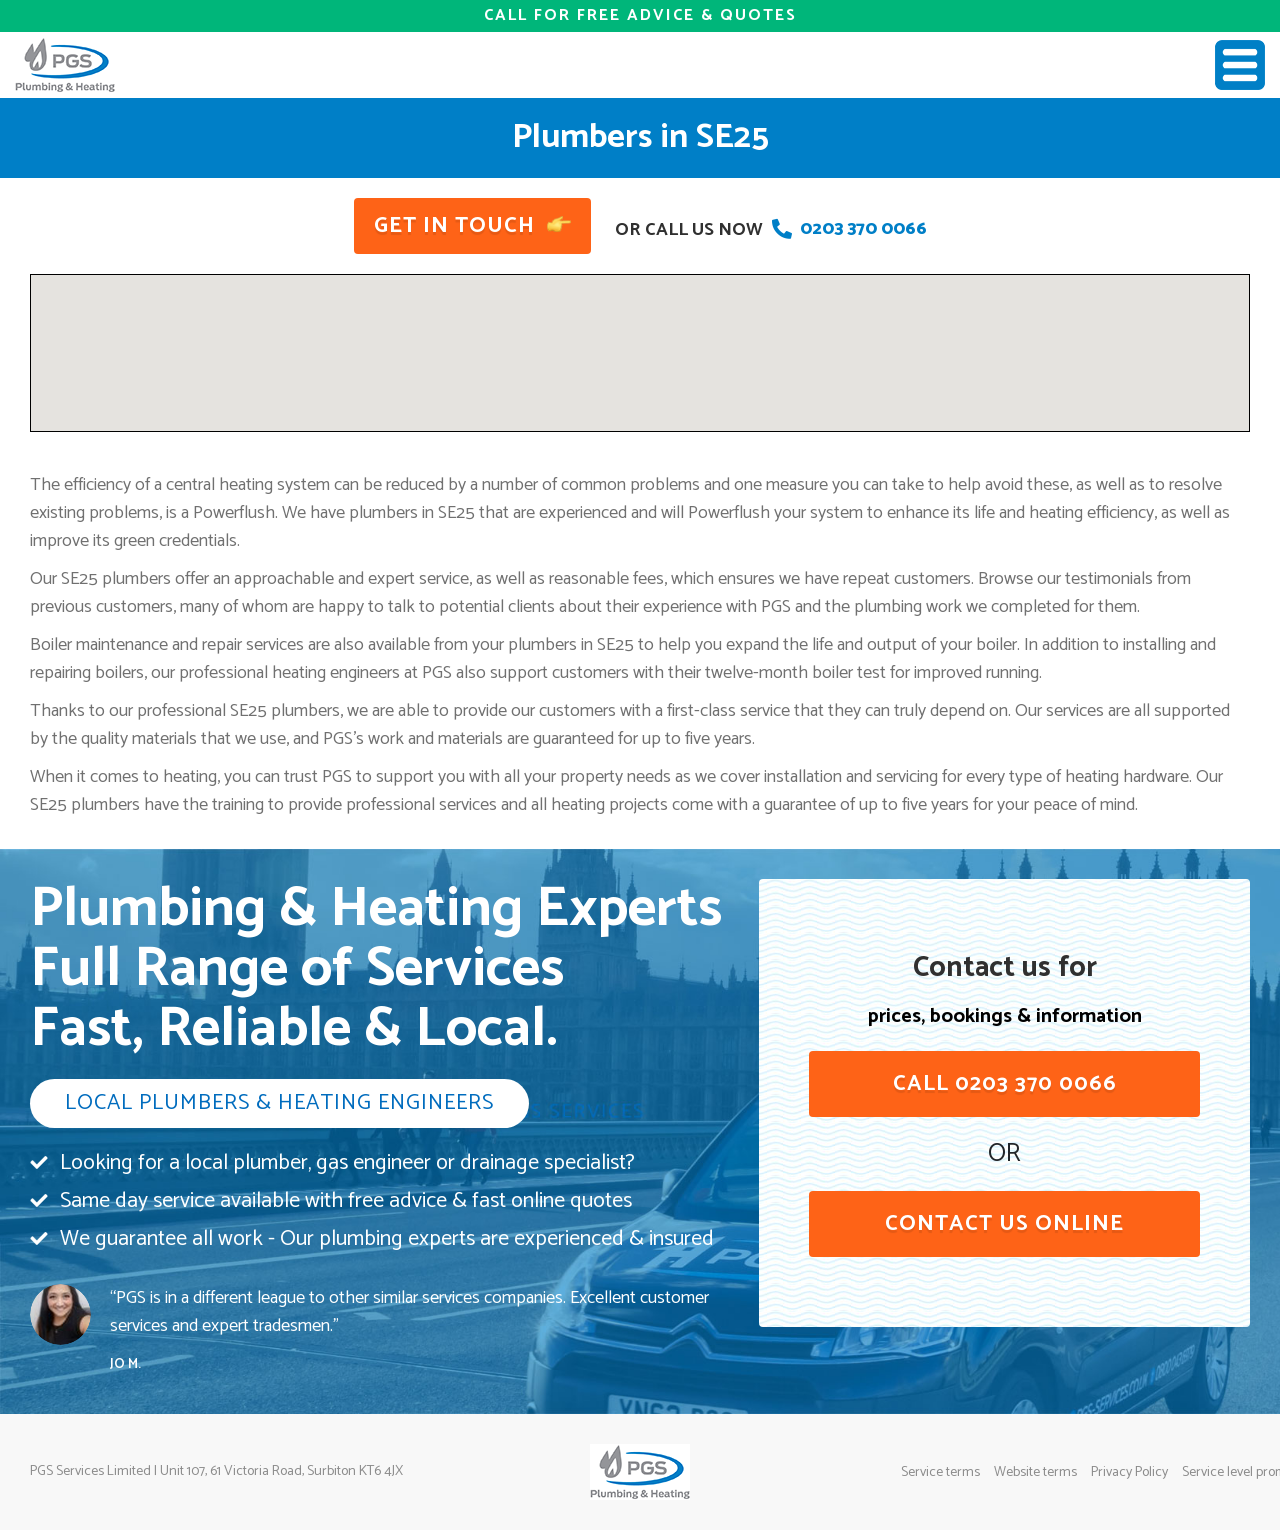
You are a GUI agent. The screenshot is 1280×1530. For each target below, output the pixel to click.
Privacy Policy (1129, 1473)
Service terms (940, 1473)
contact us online (1004, 1224)
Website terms (1035, 1473)
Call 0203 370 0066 (1005, 1084)
